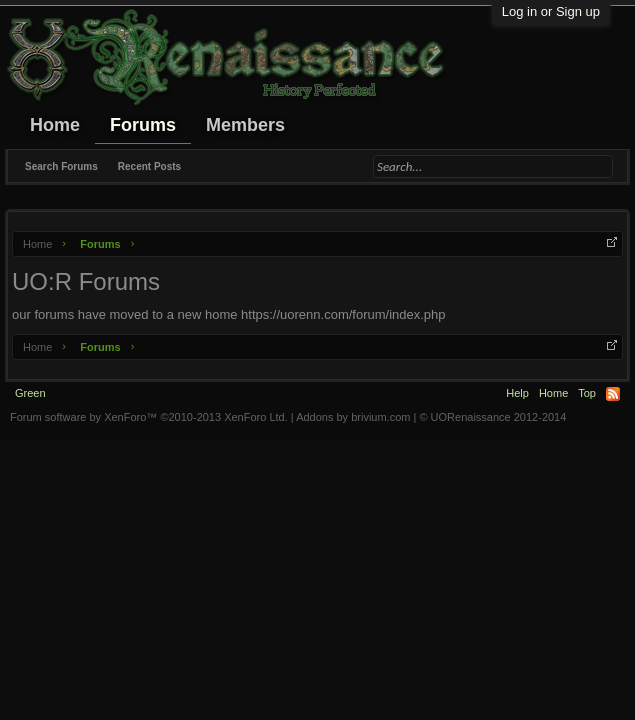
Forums (143, 125)
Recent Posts (149, 166)
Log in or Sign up (551, 11)
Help (517, 393)
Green (30, 393)
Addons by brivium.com (353, 417)
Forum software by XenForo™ (149, 417)
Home (55, 125)
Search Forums (61, 166)
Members (245, 125)
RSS (613, 394)
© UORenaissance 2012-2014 (492, 417)
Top (587, 393)
